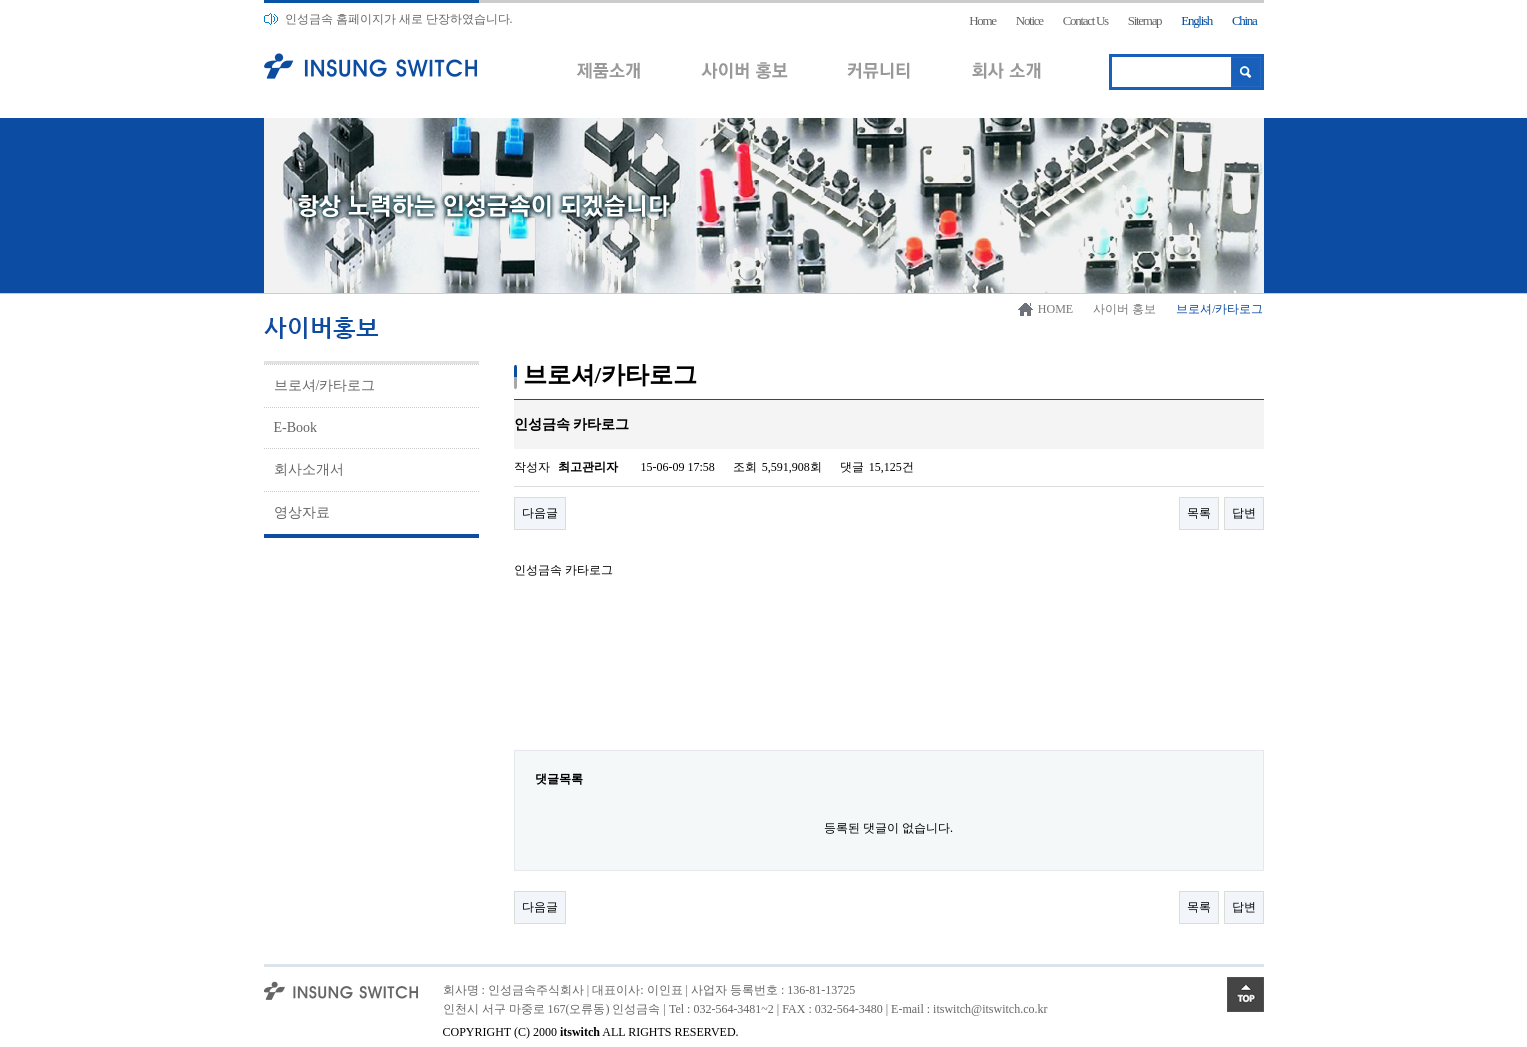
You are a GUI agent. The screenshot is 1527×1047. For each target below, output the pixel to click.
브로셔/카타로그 (325, 385)
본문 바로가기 (0, 0)
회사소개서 (309, 469)
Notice (1029, 20)
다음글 (540, 513)
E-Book (296, 427)
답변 (1244, 513)
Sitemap (1145, 20)
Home (982, 20)
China (1244, 20)
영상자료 (302, 512)
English (1196, 20)
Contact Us (1085, 20)
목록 (1199, 513)
